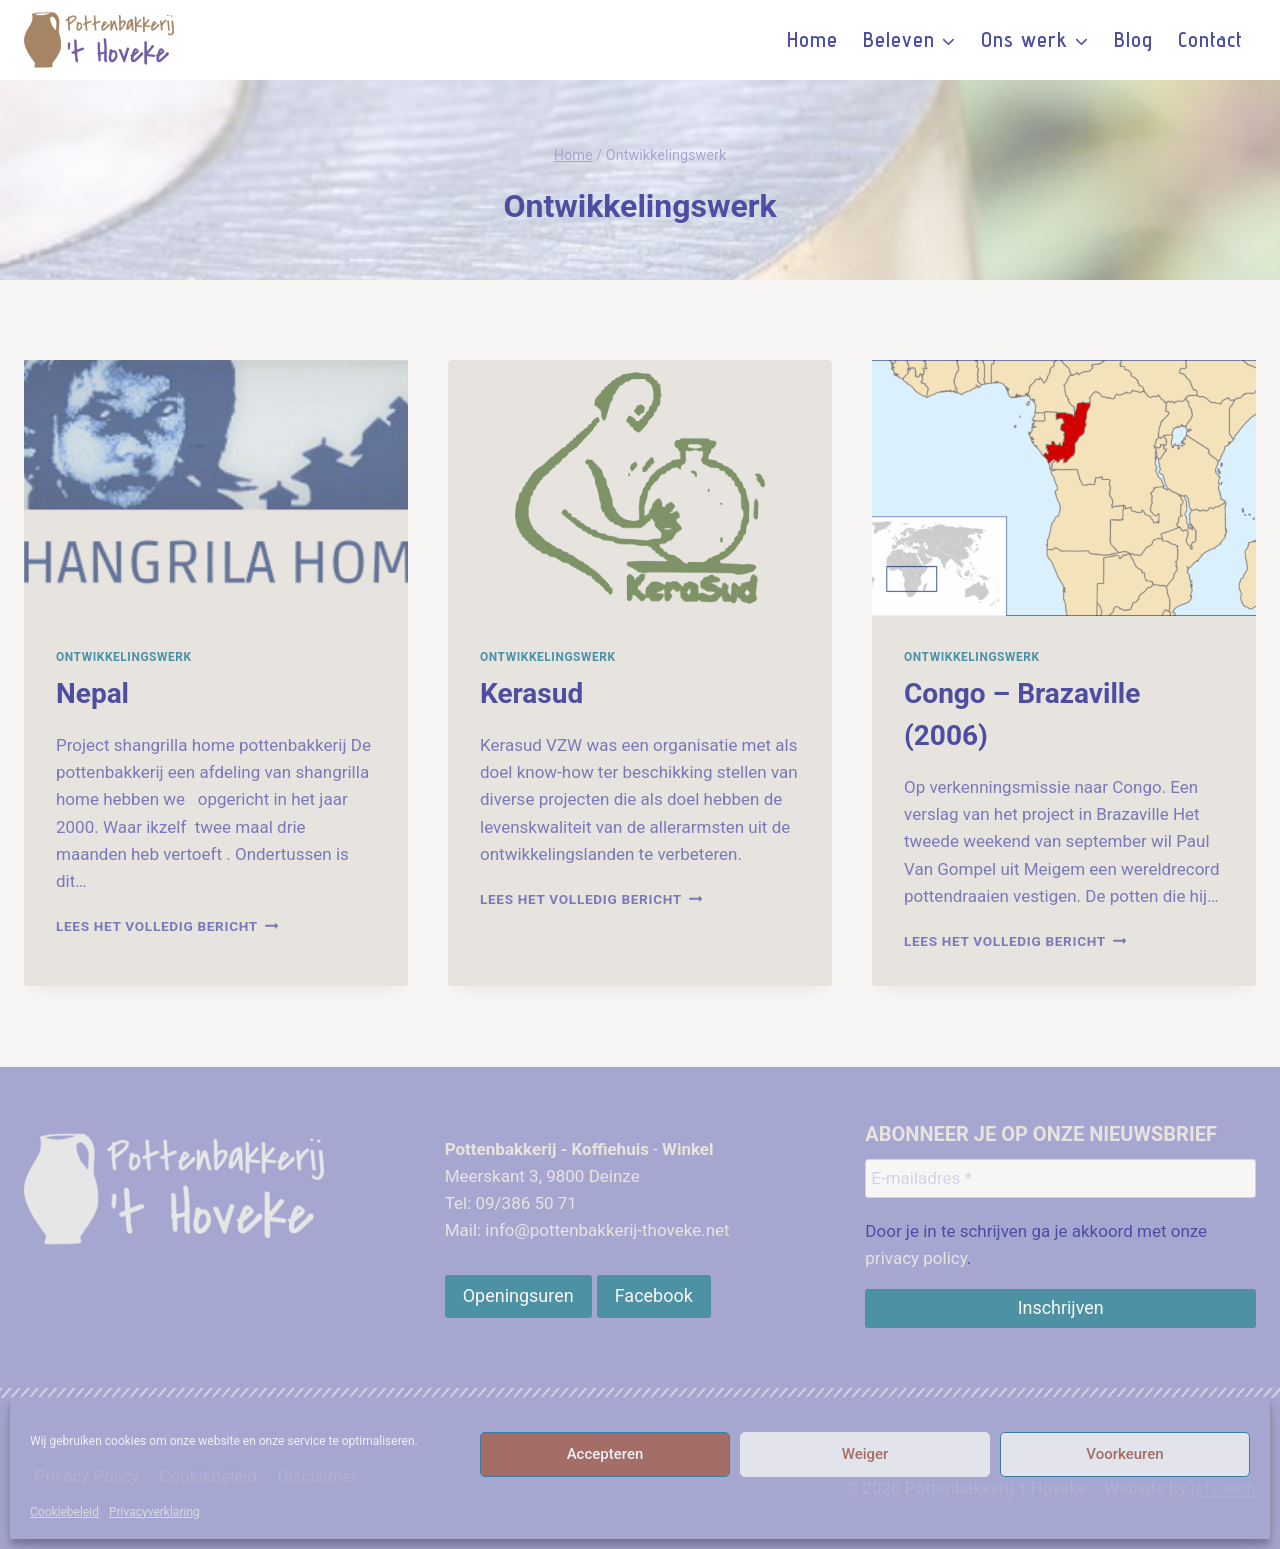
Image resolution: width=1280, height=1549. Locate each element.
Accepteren (605, 1454)
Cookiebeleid (64, 1512)
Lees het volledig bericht (167, 926)
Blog (1133, 39)
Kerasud (531, 693)
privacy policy (916, 1258)
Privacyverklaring (154, 1512)
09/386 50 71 (525, 1203)
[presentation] (216, 488)
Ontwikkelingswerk (124, 657)
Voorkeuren (1124, 1454)
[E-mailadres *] (1060, 1177)
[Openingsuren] (518, 1295)
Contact (1210, 39)
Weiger (865, 1454)
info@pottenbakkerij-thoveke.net (607, 1230)
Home (812, 39)
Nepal (92, 693)
